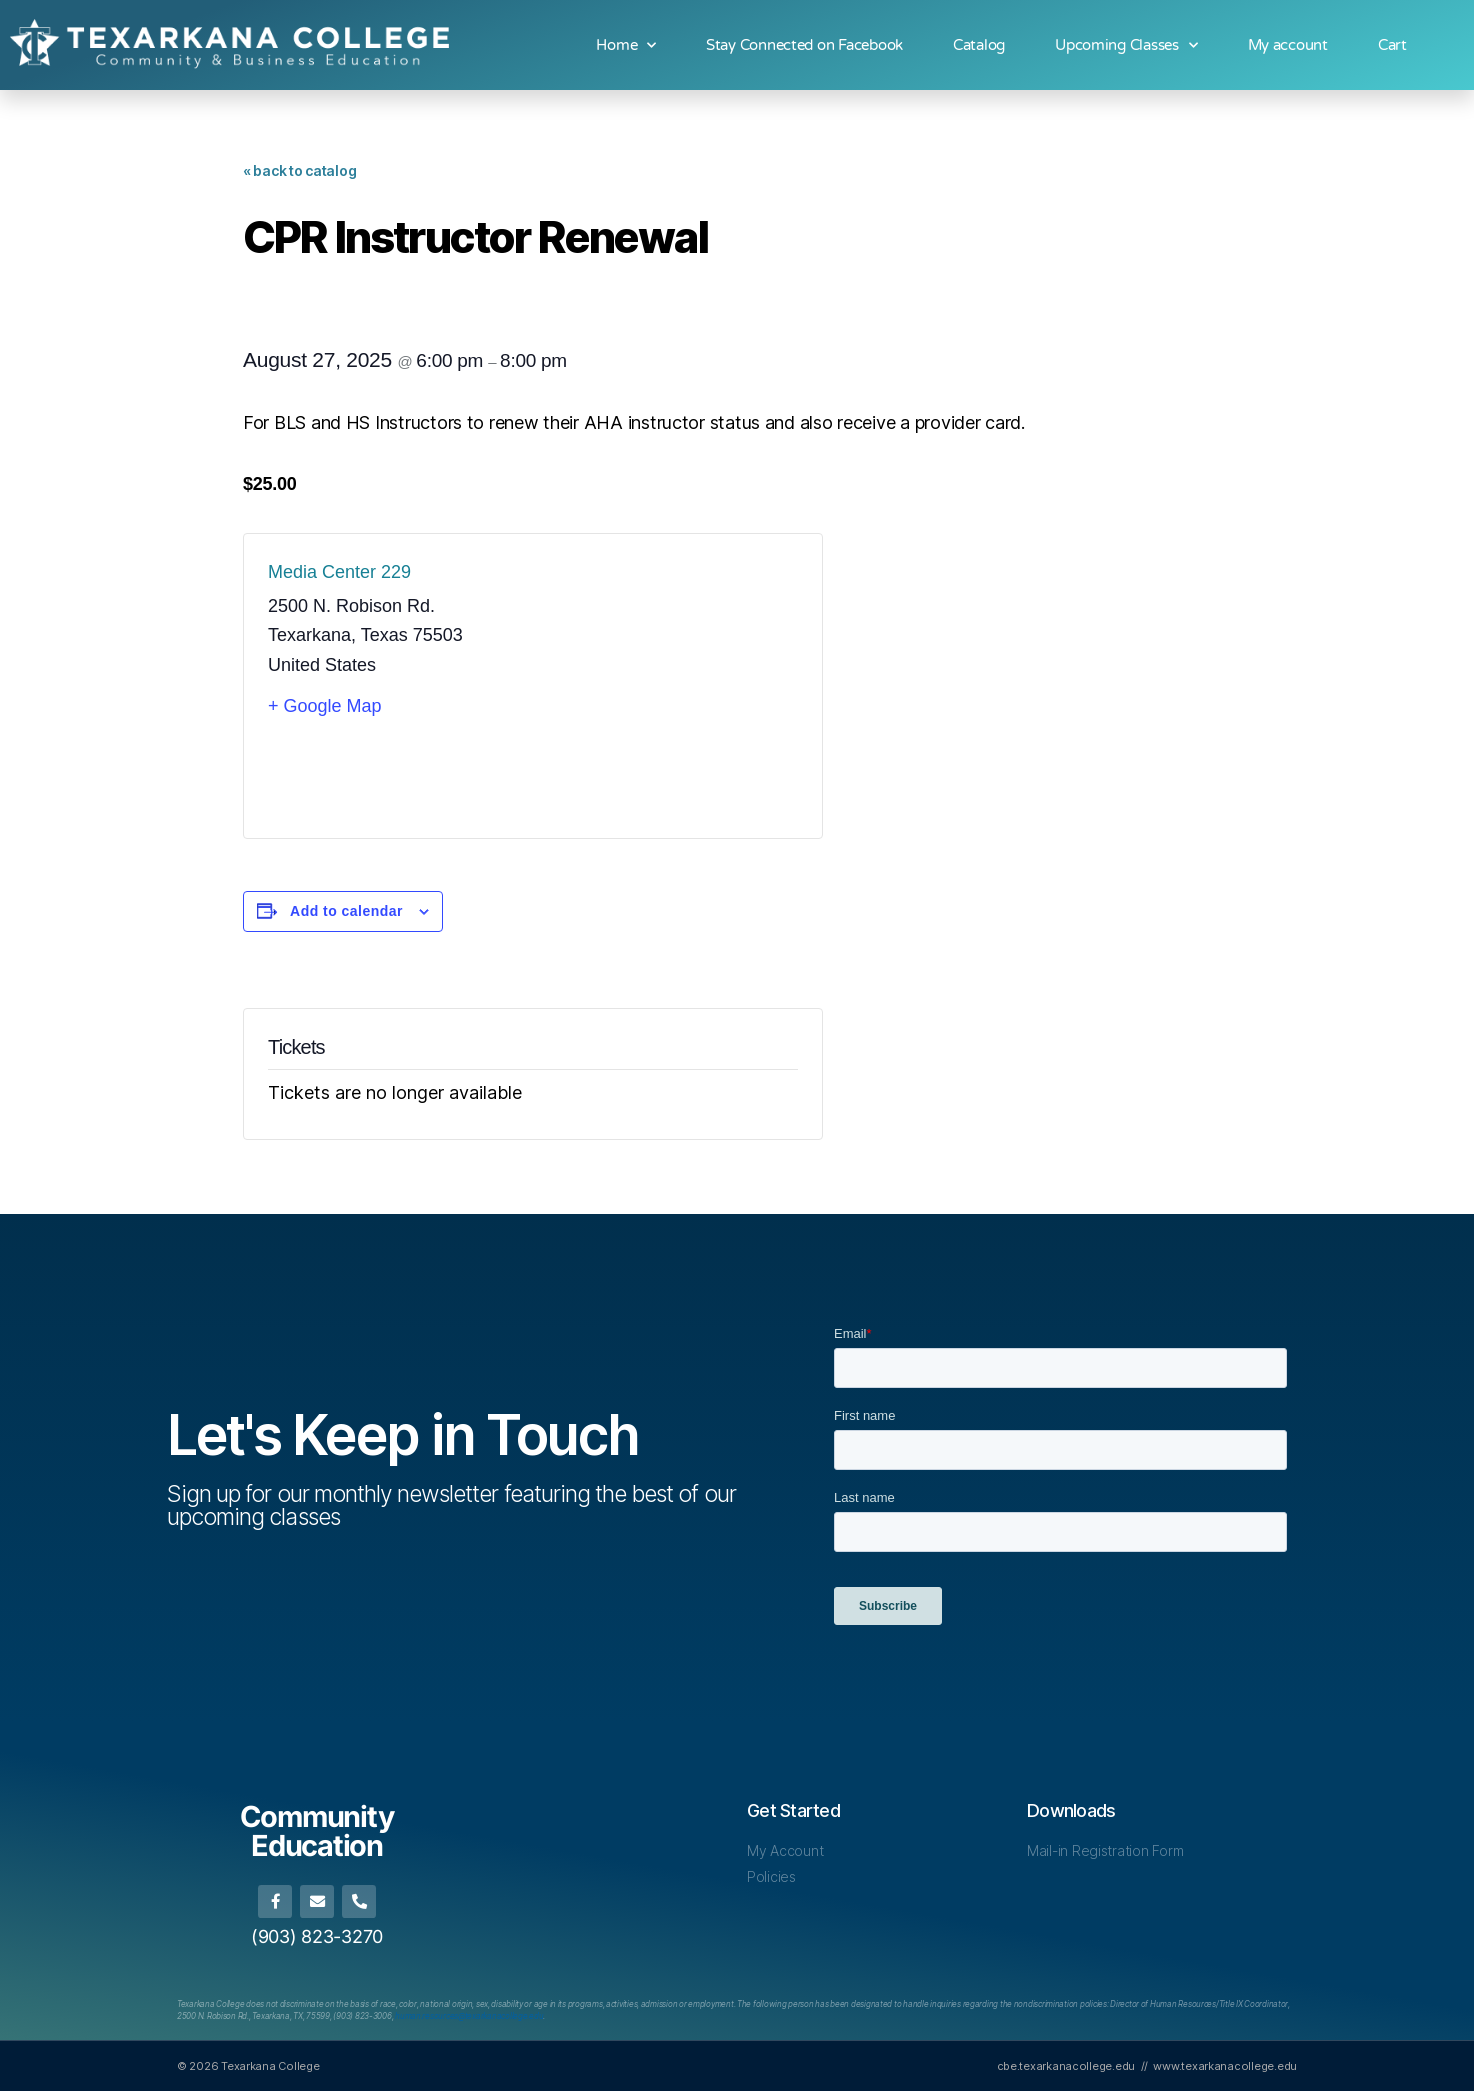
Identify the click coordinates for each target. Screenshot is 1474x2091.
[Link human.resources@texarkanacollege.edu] (469, 2016)
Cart (1392, 45)
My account (1288, 45)
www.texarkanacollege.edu (1225, 2066)
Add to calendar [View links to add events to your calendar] (346, 911)
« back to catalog (299, 170)
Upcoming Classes (1126, 45)
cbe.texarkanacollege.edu (1066, 2066)
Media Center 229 (339, 572)
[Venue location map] (665, 686)
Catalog (979, 45)
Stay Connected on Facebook (804, 45)
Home (626, 45)
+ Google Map (325, 706)
